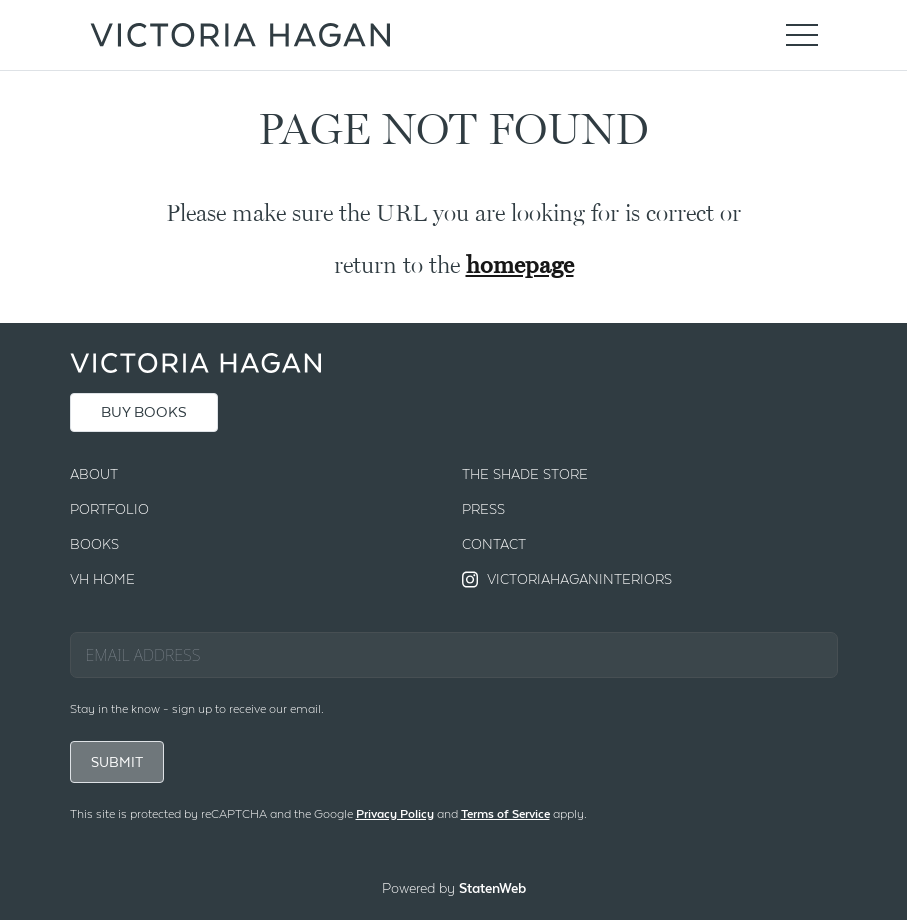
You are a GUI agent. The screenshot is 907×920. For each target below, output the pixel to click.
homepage (520, 264)
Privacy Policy (395, 814)
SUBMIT (117, 762)
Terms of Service (505, 814)
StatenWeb (492, 888)
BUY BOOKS (144, 412)
